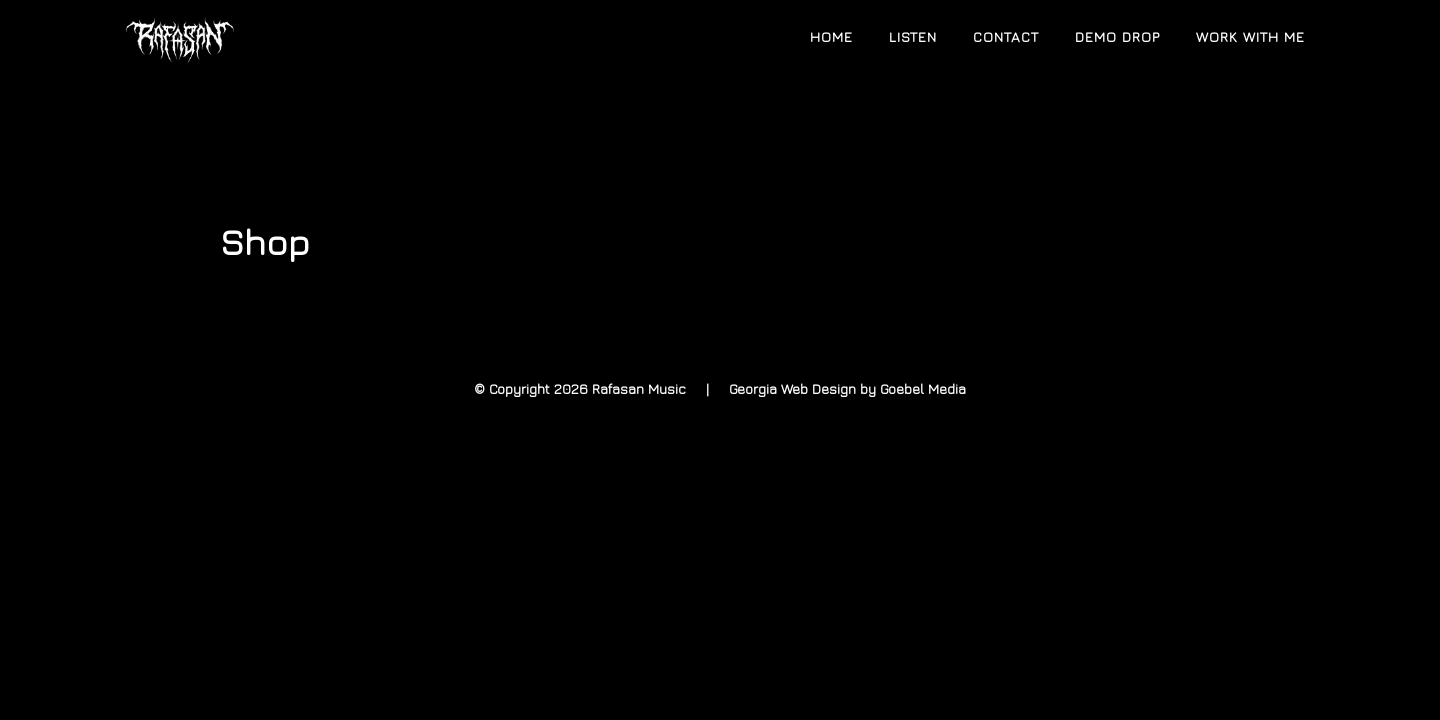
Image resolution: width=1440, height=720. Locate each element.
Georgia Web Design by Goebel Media (847, 388)
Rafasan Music (300, 38)
